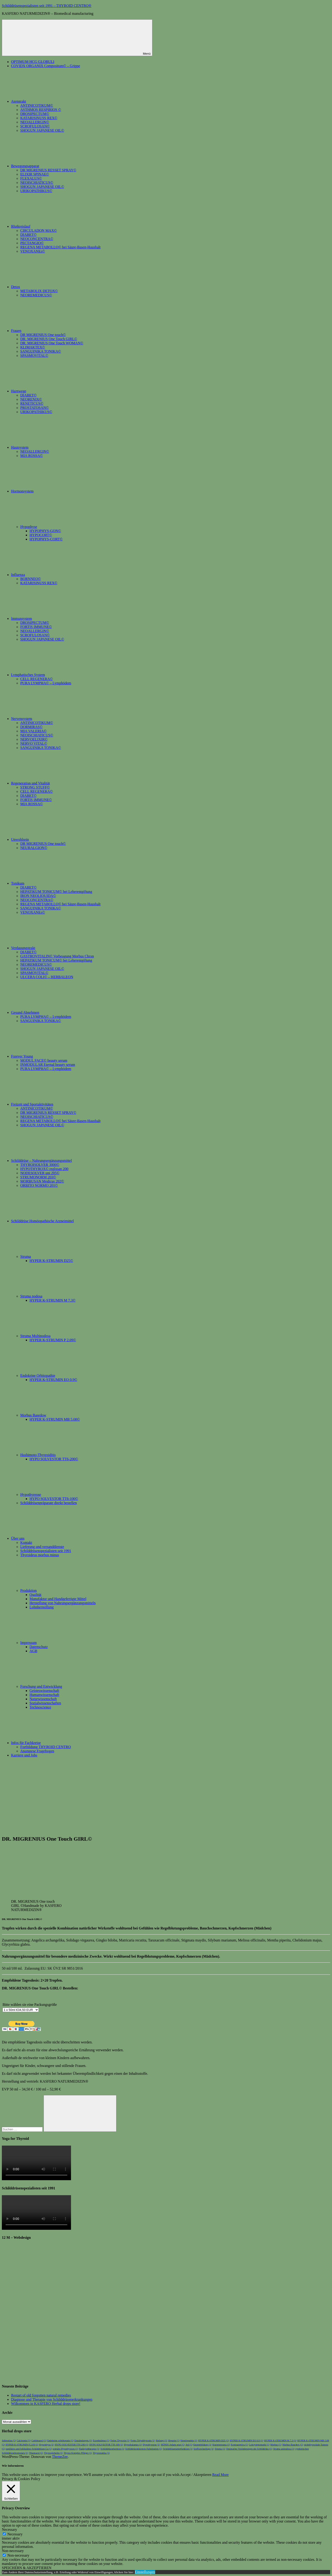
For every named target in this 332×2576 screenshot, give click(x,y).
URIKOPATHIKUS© (36, 191)
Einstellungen (145, 2572)
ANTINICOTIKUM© (36, 105)
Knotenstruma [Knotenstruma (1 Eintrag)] (221, 2444)
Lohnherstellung (42, 1607)
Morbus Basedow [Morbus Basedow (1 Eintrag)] (292, 2444)
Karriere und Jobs (24, 1755)
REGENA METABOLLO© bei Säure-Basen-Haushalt (60, 247)
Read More (220, 2475)
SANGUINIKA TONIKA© (40, 351)
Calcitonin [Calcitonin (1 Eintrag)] (24, 2440)
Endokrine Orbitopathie (72, 1375)
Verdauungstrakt (57, 948)
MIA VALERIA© (33, 731)
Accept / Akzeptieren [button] (195, 2475)
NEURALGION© (33, 848)
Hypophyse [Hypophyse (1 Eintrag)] (46, 2444)
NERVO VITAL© (33, 743)
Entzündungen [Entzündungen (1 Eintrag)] (83, 2440)
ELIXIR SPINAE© (34, 174)
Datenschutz (39, 1647)
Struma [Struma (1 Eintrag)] (220, 2449)
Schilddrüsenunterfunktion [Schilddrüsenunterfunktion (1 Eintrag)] (178, 2449)
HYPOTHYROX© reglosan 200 (44, 1169)
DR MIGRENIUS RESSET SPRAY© (48, 170)
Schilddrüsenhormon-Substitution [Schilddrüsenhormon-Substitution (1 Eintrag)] (143, 2449)
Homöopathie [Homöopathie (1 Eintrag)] (189, 2440)
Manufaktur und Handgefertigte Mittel (58, 1599)
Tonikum (52, 883)
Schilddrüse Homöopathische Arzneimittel (77, 1221)
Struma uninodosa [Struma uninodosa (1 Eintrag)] (283, 2449)
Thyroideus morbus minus (39, 1555)
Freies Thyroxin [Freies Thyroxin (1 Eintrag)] (120, 2440)
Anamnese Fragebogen (37, 1751)
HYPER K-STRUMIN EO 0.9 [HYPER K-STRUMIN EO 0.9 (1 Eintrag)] (246, 2440)
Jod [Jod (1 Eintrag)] (189, 2444)
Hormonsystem (57, 491)
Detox (50, 287)
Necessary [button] (9, 2529)
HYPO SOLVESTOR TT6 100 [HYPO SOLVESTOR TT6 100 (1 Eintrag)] (106, 2444)
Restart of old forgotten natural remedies (41, 2395)
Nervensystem (56, 719)
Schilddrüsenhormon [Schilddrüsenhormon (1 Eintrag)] (113, 2449)
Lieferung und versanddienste (42, 1547)
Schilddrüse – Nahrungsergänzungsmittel (76, 1161)
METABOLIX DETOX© (39, 291)
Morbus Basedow (67, 1415)
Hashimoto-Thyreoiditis (72, 1455)
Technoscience (40, 1707)
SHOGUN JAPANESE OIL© (42, 130)
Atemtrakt (53, 101)
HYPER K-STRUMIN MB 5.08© (55, 1419)
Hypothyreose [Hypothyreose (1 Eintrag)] (151, 2444)
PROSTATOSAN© (34, 408)
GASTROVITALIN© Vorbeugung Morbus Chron (57, 956)
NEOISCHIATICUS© (36, 183)
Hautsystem (54, 447)
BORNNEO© (30, 579)
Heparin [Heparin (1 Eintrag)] (173, 2440)
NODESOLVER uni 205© (39, 1173)
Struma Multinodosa (70, 1336)
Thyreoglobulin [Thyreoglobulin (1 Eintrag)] (53, 2453)
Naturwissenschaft (43, 1699)
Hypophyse (63, 527)
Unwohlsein (54, 839)
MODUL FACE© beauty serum (43, 1060)
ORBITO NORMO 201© (39, 1185)
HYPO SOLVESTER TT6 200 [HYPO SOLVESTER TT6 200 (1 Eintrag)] (71, 2444)
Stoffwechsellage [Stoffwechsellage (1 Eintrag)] (203, 2449)
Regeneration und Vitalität (65, 783)
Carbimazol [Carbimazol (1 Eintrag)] (38, 2440)
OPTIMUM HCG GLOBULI (32, 62)
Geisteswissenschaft (44, 1691)
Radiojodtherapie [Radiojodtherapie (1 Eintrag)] (89, 2449)
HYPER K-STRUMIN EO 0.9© (53, 1380)
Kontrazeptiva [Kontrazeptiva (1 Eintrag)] (239, 2444)
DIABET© (28, 235)
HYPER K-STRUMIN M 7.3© (53, 1300)
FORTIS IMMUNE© (36, 627)
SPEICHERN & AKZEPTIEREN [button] (26, 2568)
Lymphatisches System (62, 675)
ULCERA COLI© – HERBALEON (46, 977)
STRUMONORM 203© (38, 1177)
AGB (33, 1651)
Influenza (52, 575)
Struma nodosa (66, 1296)
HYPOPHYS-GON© (45, 531)
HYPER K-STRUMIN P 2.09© (53, 1340)
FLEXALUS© (31, 178)
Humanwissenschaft (44, 1695)
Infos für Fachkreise (60, 1743)
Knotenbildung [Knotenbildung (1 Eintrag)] (202, 2444)
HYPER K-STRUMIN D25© (51, 1261)
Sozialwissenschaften (45, 1703)
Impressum (63, 1643)
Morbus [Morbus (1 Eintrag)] (275, 2444)
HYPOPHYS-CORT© (46, 539)
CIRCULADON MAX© (38, 231)
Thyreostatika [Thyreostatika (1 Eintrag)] (101, 2453)
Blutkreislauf (55, 226)
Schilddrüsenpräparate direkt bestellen (48, 1503)
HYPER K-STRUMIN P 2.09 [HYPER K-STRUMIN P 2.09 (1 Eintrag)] (22, 2444)
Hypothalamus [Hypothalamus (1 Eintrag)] (133, 2444)
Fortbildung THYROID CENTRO (45, 1747)
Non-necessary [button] (13, 2551)
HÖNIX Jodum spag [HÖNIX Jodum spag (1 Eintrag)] (173, 2444)
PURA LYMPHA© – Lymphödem (45, 683)
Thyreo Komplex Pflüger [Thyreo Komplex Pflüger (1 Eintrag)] (78, 2453)
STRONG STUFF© (35, 787)
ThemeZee (60, 2457)
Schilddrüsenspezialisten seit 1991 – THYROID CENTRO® (46, 6)
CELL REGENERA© (36, 679)
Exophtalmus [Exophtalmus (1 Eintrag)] (101, 2440)
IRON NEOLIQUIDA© (38, 896)
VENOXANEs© (32, 251)
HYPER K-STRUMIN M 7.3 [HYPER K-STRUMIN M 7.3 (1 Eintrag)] (280, 2440)
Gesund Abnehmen (59, 1012)
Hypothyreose (65, 1495)
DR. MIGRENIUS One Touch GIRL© (48, 339)
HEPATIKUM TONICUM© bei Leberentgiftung (56, 892)
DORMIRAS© (31, 727)
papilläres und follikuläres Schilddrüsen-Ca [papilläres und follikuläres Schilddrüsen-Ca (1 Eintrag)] (29, 2449)
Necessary (15, 2534)
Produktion (63, 1590)
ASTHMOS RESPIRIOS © (40, 110)
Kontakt (26, 1542)
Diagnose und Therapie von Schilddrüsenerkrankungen (51, 2399)
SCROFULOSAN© (35, 126)
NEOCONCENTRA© (36, 239)
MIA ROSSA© (31, 456)
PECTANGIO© (32, 243)
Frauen (50, 331)
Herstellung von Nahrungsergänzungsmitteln (63, 1603)
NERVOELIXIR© (33, 739)
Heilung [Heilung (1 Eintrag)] (161, 2440)
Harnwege (53, 391)
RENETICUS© (31, 403)
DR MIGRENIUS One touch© (43, 335)
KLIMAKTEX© (32, 347)
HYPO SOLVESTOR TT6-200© (54, 1459)
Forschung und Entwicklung (75, 1686)
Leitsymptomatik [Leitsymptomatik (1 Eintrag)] (259, 2444)
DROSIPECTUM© (34, 114)
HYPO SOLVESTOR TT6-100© (54, 1499)
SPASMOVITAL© (34, 356)
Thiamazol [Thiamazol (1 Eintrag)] (36, 2453)
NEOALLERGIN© (34, 122)
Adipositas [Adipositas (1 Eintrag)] (9, 2440)
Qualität (36, 1595)
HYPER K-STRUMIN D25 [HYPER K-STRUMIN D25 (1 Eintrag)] (213, 2440)
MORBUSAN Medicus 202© (42, 1181)
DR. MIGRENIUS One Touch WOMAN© (51, 343)
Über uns (52, 1538)
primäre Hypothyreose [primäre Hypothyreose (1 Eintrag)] (65, 2449)
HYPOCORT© (41, 535)
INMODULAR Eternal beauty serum (47, 1065)
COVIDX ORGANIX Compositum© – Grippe (45, 66)
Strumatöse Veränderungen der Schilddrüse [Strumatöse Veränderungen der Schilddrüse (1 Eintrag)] (249, 2449)
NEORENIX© (31, 399)
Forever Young (56, 1056)
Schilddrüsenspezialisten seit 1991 (45, 1551)
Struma (60, 1256)
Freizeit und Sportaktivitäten (66, 1104)
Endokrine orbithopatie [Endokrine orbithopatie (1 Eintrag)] (60, 2440)
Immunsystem (56, 618)
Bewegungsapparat (59, 166)
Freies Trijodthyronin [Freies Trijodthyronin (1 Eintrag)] (142, 2440)
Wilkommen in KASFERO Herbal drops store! (45, 2404)
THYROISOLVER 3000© (39, 1165)
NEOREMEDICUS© (36, 295)
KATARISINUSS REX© (38, 118)
